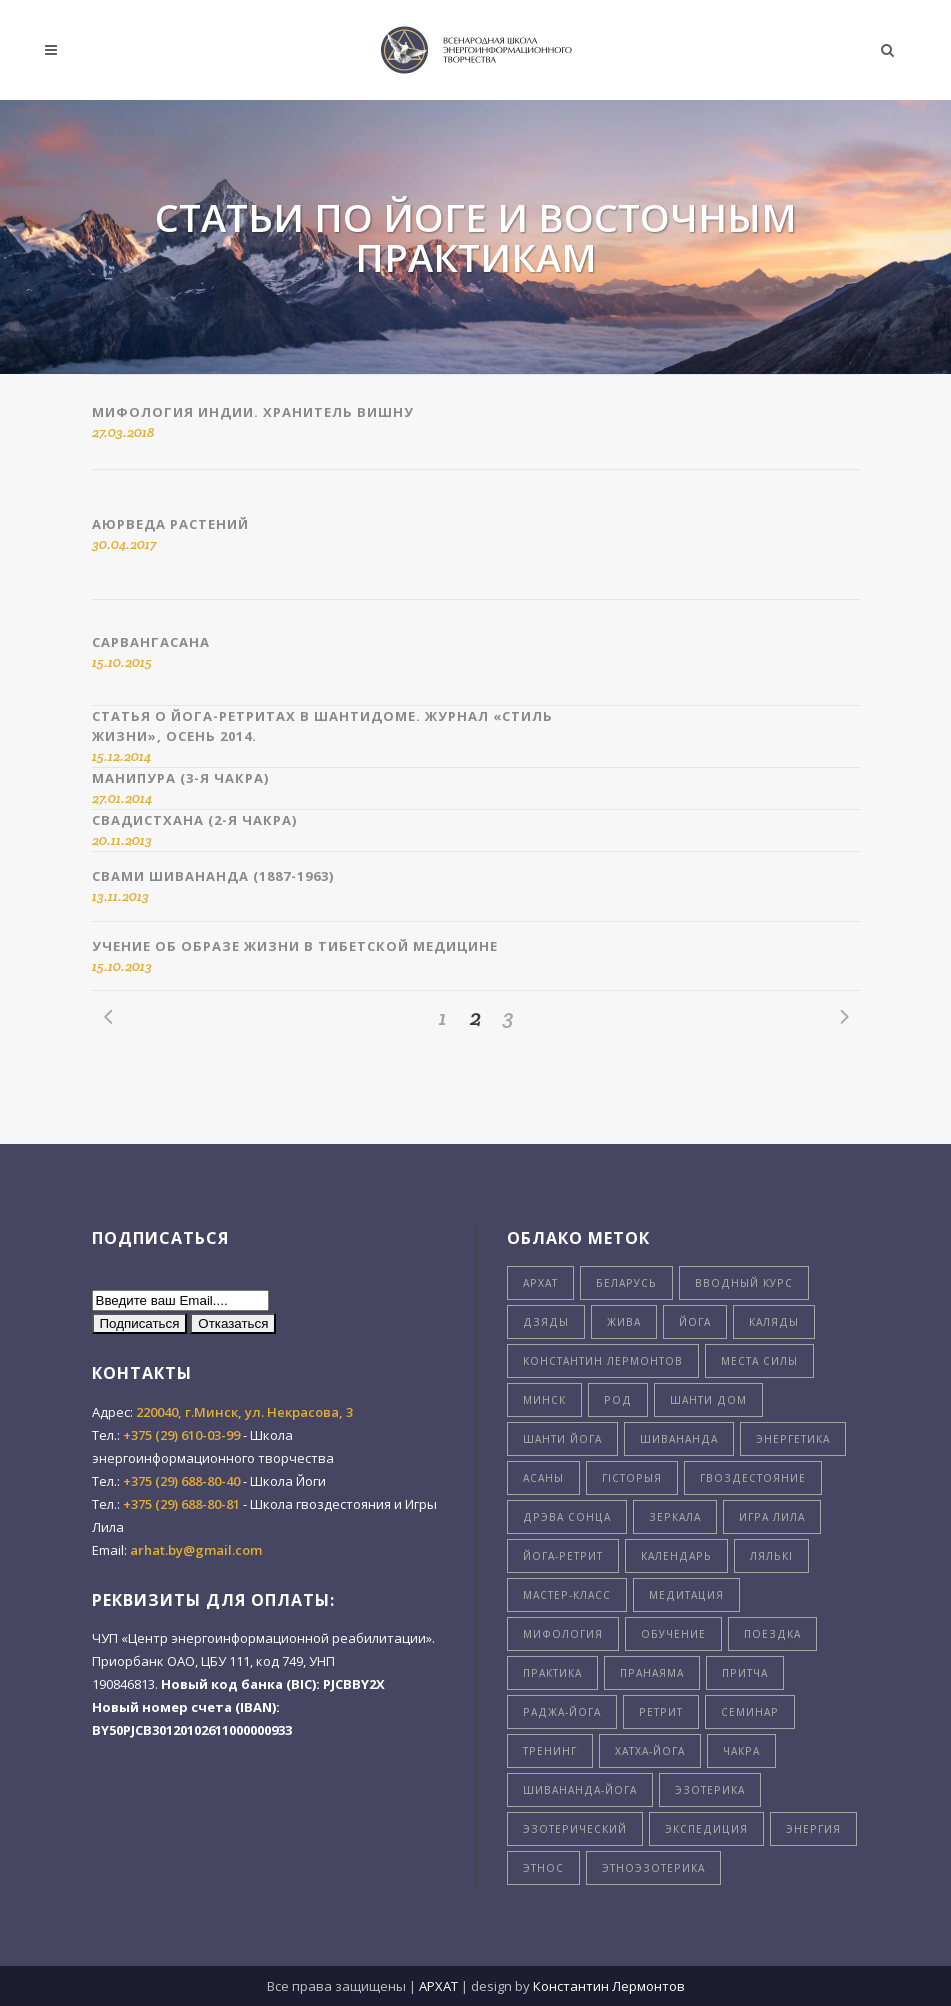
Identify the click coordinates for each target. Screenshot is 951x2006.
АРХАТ (438, 1986)
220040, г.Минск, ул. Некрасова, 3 (244, 1412)
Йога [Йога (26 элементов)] (695, 1322)
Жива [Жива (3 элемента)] (624, 1322)
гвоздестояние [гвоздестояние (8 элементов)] (753, 1478)
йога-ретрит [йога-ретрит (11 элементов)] (563, 1556)
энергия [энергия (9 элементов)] (813, 1829)
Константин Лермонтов (609, 1986)
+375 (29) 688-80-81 (181, 1504)
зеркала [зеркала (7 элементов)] (675, 1517)
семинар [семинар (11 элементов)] (750, 1712)
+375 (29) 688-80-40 (181, 1481)
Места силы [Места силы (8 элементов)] (759, 1361)
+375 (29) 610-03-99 (181, 1435)
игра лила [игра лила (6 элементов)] (772, 1517)
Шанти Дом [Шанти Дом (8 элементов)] (708, 1400)
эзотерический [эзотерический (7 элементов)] (575, 1829)
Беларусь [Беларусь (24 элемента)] (626, 1283)
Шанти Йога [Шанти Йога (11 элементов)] (562, 1439)
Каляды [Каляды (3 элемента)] (774, 1322)
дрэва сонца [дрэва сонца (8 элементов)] (567, 1517)
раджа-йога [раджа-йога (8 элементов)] (562, 1712)
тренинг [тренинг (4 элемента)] (550, 1751)
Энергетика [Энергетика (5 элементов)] (793, 1439)
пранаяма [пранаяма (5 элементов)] (652, 1673)
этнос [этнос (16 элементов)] (543, 1868)
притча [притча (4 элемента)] (745, 1673)
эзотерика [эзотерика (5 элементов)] (710, 1790)
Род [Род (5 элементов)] (618, 1400)
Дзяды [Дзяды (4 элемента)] (546, 1322)
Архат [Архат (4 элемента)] (540, 1283)
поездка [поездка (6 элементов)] (772, 1634)
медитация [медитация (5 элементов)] (686, 1595)
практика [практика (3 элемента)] (552, 1673)
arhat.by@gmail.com (196, 1550)
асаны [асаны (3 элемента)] (543, 1478)
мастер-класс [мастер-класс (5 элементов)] (567, 1595)
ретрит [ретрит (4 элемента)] (661, 1712)
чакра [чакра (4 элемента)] (741, 1751)
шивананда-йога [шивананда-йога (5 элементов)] (580, 1790)
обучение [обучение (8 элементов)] (673, 1634)
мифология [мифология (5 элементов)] (563, 1634)
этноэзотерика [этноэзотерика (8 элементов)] (653, 1868)
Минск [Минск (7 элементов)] (544, 1400)
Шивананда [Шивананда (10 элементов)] (679, 1439)
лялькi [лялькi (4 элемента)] (771, 1556)
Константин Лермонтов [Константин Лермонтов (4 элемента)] (603, 1361)
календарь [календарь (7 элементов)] (676, 1556)
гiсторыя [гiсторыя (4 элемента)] (632, 1478)
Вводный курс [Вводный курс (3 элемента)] (744, 1283)
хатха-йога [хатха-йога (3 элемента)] (650, 1751)
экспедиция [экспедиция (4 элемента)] (706, 1829)
